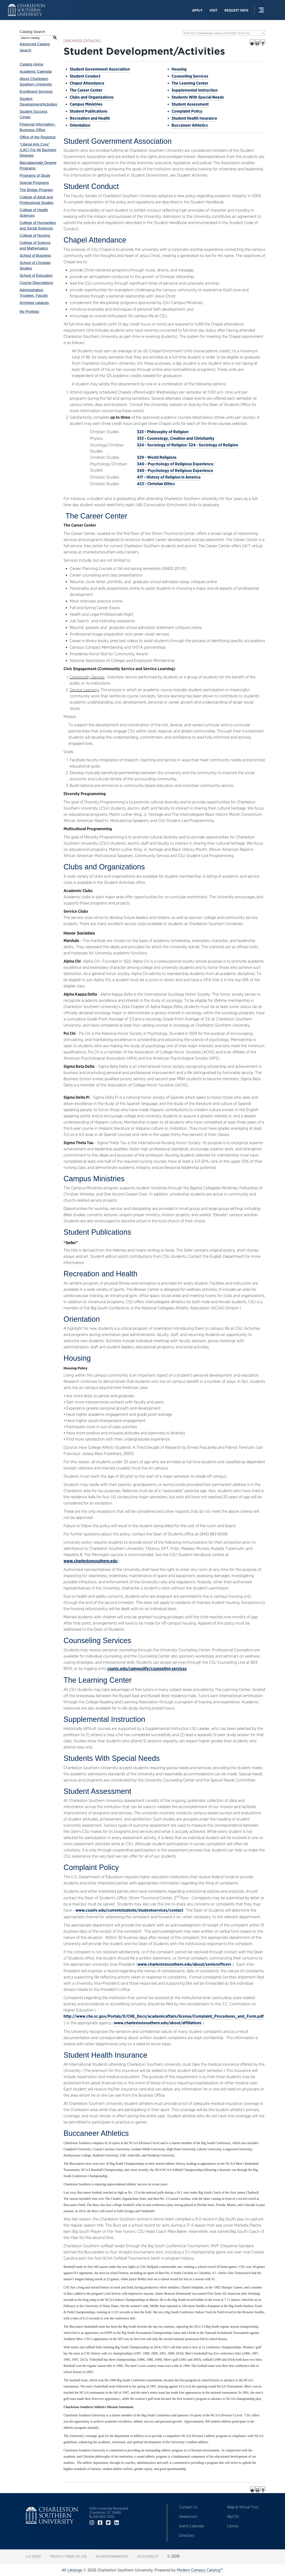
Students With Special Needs (198, 97)
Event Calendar (191, 2525)
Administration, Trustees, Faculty (34, 293)
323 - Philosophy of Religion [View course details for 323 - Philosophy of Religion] (162, 431)
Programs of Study (35, 175)
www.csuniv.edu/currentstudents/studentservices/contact (129, 1910)
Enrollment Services (36, 92)
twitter (108, 2522)
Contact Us (188, 2506)
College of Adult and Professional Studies (36, 200)
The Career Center (86, 90)
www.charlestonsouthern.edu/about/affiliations (157, 2022)
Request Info (236, 10)
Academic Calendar (36, 72)
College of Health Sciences (34, 213)
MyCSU (233, 2516)
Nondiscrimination (112, 2556)
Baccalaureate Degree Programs (38, 165)
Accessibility (147, 2556)
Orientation (80, 125)
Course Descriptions (36, 283)
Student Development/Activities (38, 101)
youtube (124, 2522)
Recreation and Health (90, 118)
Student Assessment (190, 104)
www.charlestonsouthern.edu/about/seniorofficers (184, 1964)
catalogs (74, 2570)
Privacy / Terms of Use (68, 2556)
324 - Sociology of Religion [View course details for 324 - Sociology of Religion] (162, 444)
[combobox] (224, 33)
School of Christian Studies (35, 265)
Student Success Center (33, 114)
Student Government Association (100, 69)
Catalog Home (31, 64)
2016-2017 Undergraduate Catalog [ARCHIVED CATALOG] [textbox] (217, 33)
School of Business (35, 255)
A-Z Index (33, 2556)
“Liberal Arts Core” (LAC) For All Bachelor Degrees (38, 150)
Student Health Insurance (194, 118)
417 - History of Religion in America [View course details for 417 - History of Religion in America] (168, 477)
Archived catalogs (34, 303)
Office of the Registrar (38, 137)
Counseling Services (190, 76)
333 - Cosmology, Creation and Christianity (175, 438)
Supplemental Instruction (195, 90)
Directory (186, 2535)
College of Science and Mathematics (35, 245)
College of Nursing (35, 235)
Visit (214, 10)
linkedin (116, 2522)
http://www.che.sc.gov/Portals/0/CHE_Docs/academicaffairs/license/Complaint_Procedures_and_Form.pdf (164, 2016)
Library (233, 2525)
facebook (100, 2522)
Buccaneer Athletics (190, 125)
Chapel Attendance (87, 83)
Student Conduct (85, 76)
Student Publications (88, 111)
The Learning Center (190, 83)
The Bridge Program (36, 190)
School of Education (36, 276)
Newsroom (188, 2516)
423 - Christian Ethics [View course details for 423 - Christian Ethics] (156, 483)
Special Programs (34, 183)
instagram (91, 2522)
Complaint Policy (187, 111)
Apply (197, 10)
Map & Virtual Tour (243, 2506)
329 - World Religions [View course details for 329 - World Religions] (157, 457)
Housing (179, 69)
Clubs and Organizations (92, 97)
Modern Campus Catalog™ (200, 2570)
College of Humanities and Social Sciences (38, 225)
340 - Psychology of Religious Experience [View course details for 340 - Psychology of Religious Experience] (175, 463)
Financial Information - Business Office (38, 127)
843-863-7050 (103, 2516)
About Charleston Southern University (36, 81)
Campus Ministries (86, 104)
